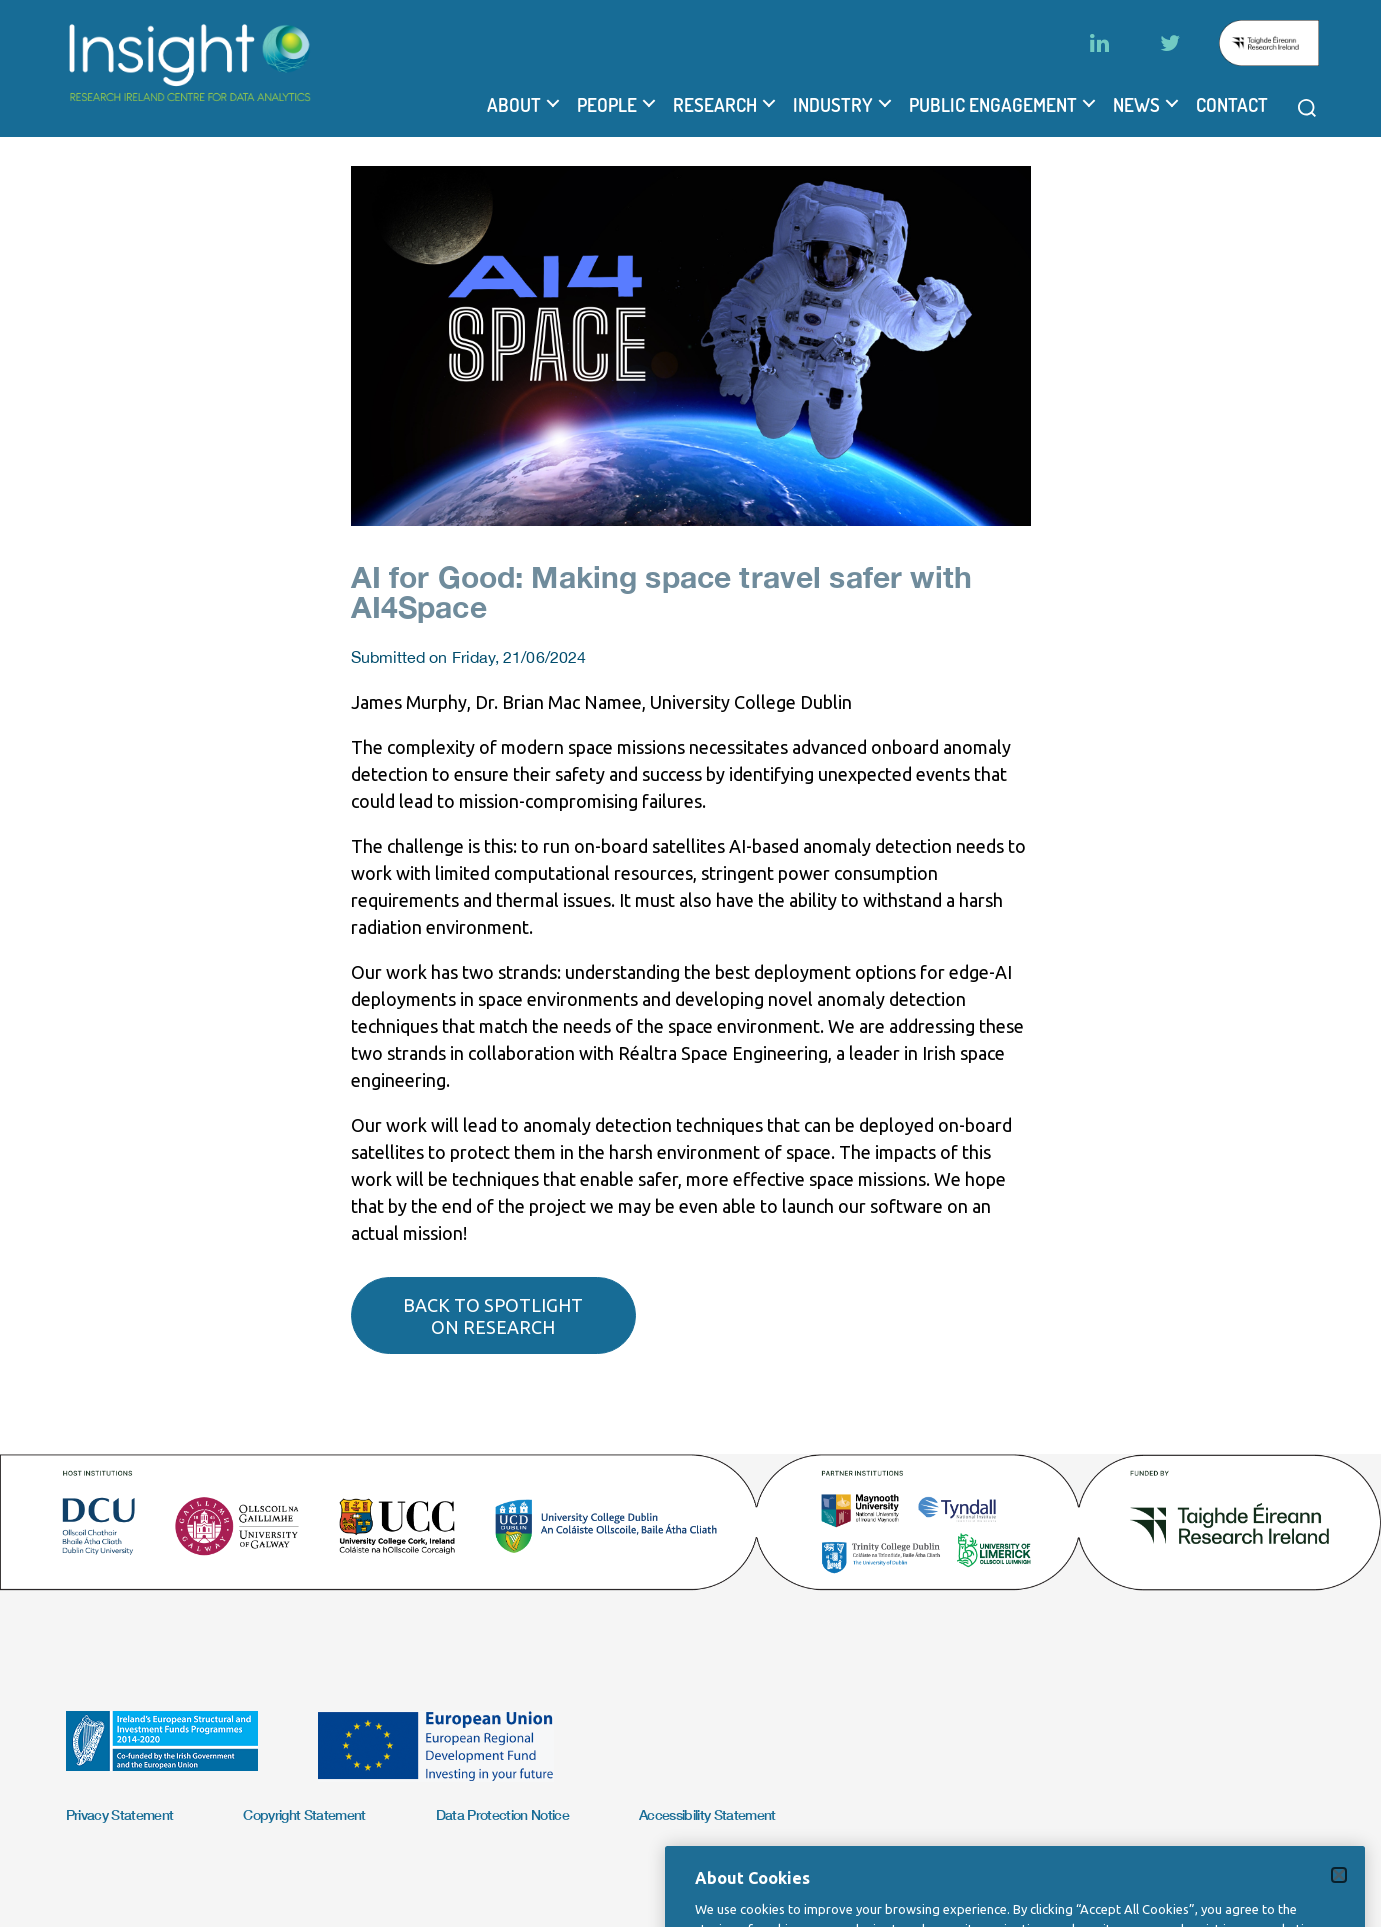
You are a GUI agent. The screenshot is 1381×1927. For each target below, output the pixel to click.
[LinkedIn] (1100, 43)
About (514, 105)
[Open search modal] (1307, 108)
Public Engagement (993, 105)
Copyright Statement (304, 1814)
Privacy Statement (120, 1814)
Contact (1232, 105)
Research (715, 105)
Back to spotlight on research (493, 1316)
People (607, 105)
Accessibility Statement (707, 1814)
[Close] (1339, 1894)
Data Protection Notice (502, 1814)
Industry (833, 105)
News (1136, 105)
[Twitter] (1170, 43)
